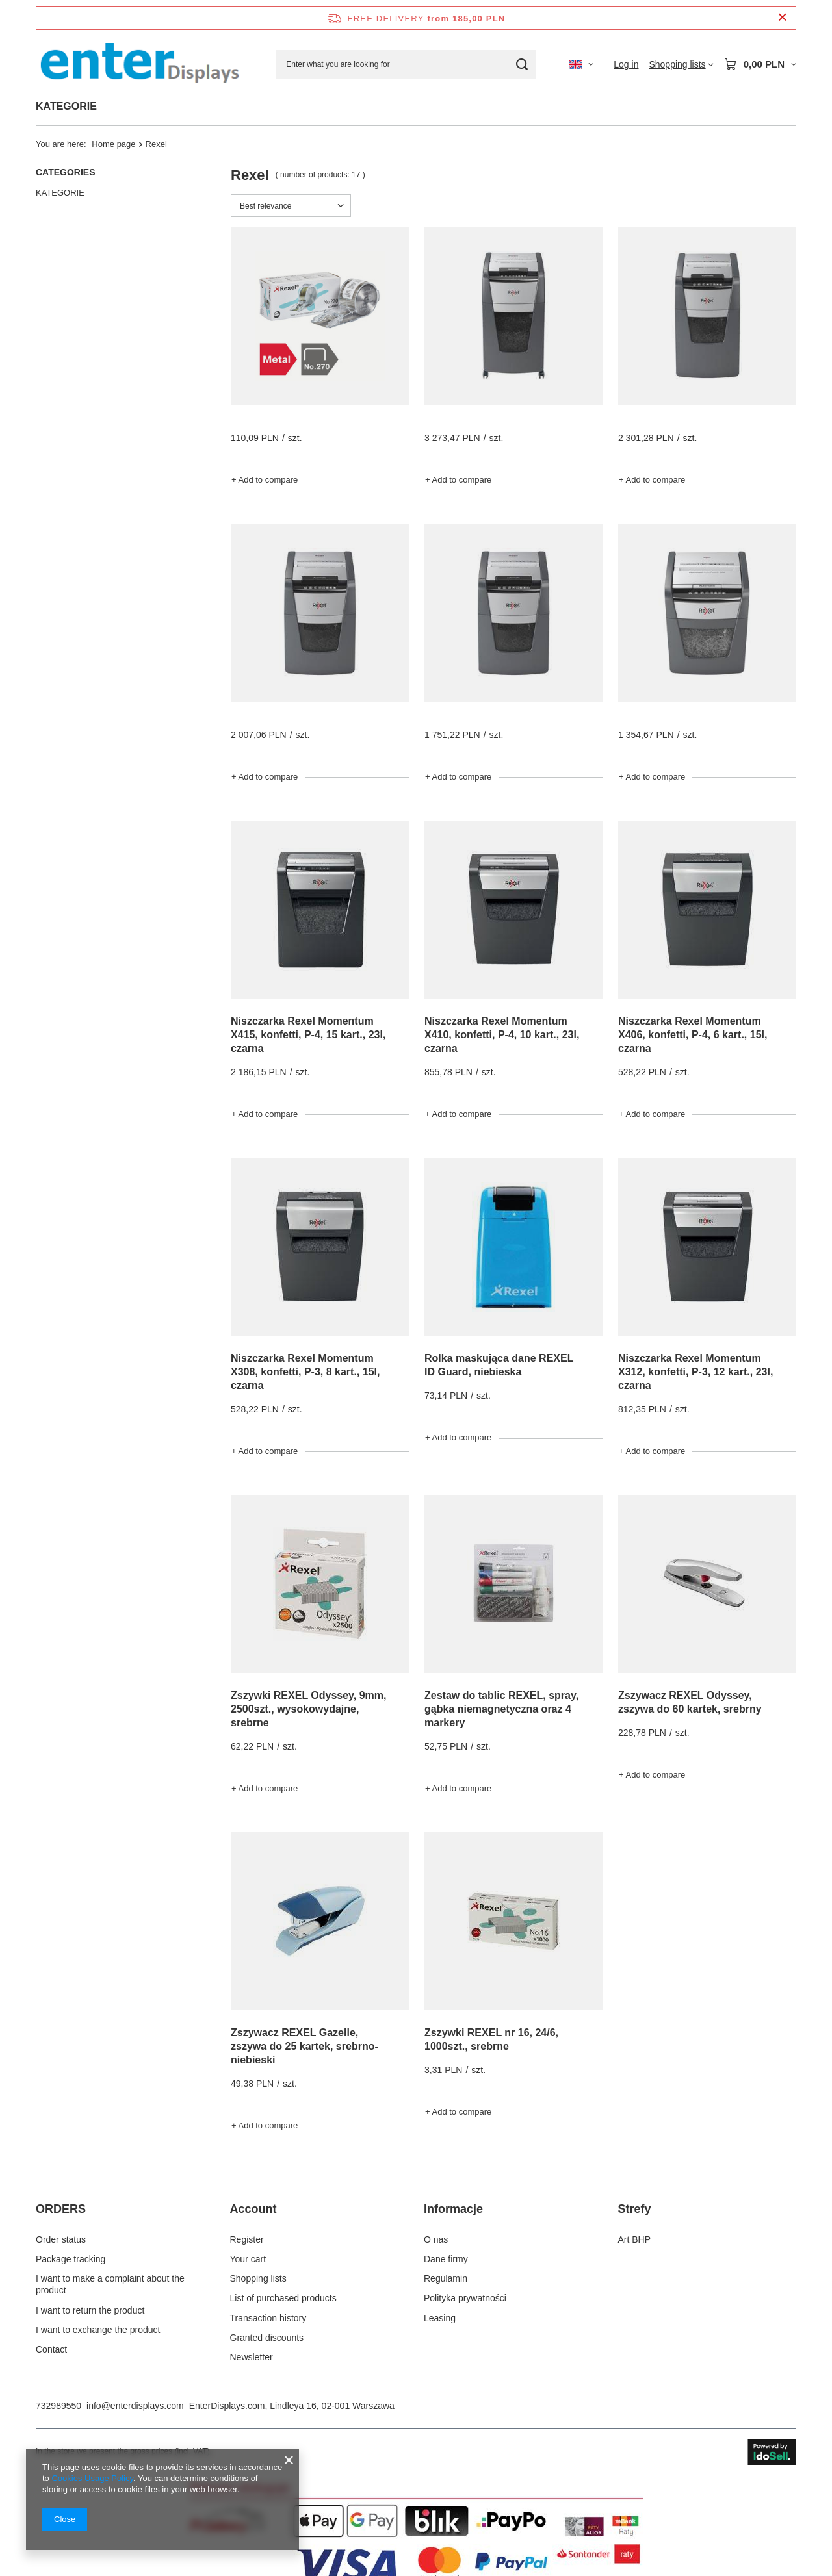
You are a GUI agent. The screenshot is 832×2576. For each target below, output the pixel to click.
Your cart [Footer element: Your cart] (248, 2259)
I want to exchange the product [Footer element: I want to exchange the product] (98, 2330)
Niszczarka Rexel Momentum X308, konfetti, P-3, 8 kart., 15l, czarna (305, 1372)
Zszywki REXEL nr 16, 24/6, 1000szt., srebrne (491, 2039)
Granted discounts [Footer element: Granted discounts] (267, 2337)
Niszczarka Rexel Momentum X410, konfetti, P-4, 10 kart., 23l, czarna (501, 1034)
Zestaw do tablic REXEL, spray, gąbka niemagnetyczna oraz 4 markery (501, 1709)
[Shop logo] (140, 64)
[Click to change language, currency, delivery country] (581, 64)
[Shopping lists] (681, 64)
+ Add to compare (264, 480)
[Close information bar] (782, 17)
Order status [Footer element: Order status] (61, 2239)
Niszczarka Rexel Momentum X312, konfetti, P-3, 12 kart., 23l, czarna (695, 1372)
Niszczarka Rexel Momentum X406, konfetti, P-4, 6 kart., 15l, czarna (692, 1034)
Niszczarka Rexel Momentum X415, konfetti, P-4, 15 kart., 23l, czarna (308, 1034)
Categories (66, 172)
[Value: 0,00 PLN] (760, 64)
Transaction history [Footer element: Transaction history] (268, 2318)
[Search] (521, 64)
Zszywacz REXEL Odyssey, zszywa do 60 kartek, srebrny (690, 1702)
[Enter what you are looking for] (406, 64)
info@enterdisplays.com (135, 2406)
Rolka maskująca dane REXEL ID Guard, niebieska (498, 1365)
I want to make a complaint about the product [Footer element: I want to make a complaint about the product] (110, 2284)
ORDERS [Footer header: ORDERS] (61, 2208)
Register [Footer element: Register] (247, 2239)
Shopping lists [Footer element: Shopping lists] (258, 2278)
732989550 (58, 2406)
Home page (113, 144)
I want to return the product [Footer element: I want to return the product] (90, 2310)
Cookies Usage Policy (92, 2478)
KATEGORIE (66, 106)
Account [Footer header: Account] (253, 2208)
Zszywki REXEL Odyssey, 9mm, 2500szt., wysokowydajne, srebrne (309, 1709)
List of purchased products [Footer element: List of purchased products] (283, 2298)
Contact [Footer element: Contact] (51, 2349)
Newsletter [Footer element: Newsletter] (251, 2357)
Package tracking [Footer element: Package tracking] (70, 2259)
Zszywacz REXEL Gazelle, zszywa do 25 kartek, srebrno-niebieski (304, 2046)
